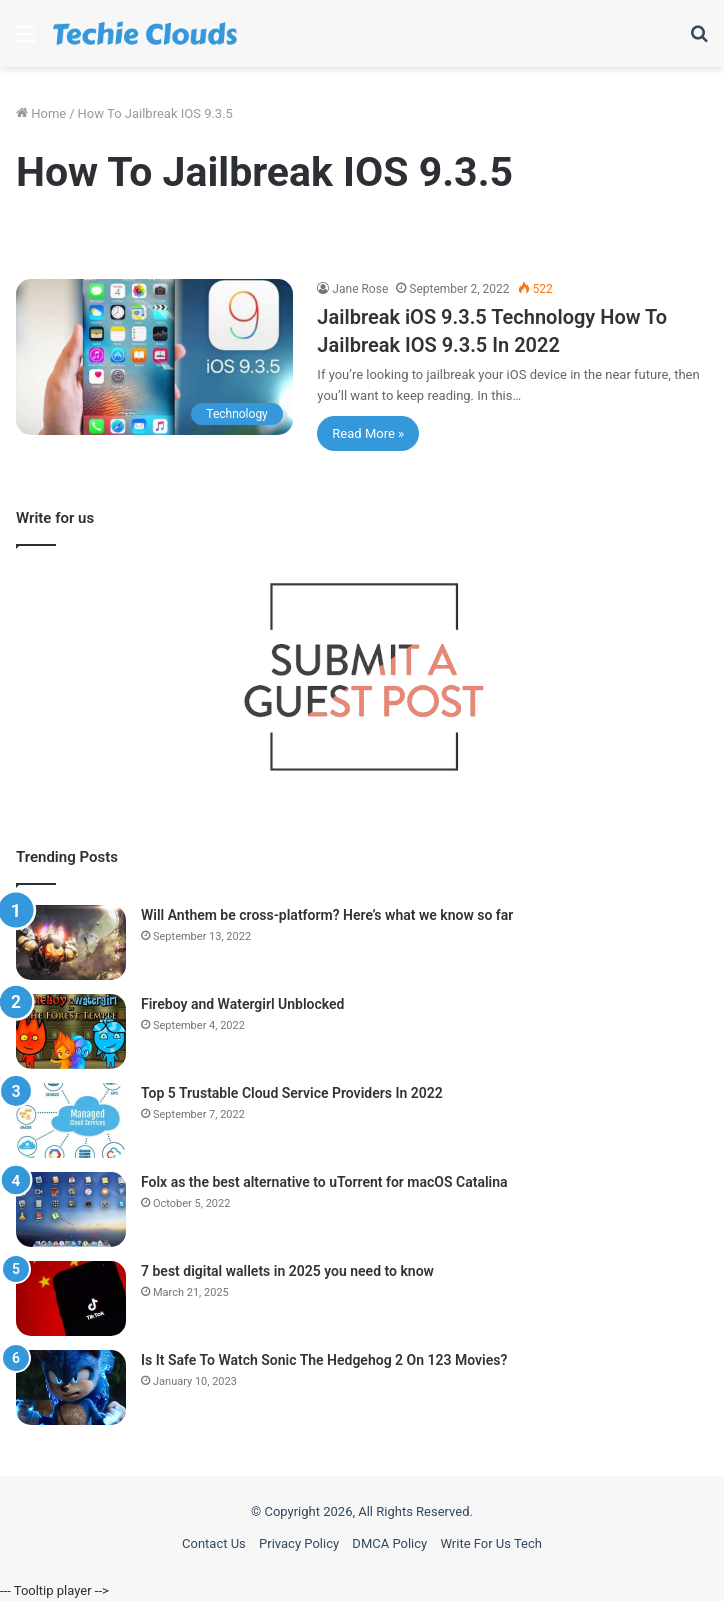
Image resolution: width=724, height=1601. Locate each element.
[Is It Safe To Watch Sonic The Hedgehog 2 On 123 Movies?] (71, 1387)
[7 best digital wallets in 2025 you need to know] (71, 1298)
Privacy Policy (299, 1543)
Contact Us (214, 1543)
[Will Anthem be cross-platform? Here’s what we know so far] (71, 942)
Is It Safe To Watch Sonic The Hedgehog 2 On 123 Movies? (324, 1360)
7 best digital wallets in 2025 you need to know (287, 1271)
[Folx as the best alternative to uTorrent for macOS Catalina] (71, 1209)
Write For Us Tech (491, 1543)
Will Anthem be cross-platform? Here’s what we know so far (327, 915)
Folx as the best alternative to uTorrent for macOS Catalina (324, 1182)
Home (41, 113)
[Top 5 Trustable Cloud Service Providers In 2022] (71, 1120)
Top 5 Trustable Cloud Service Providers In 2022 (292, 1093)
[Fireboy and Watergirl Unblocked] (71, 1031)
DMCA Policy (389, 1543)
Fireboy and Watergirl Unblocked (243, 1004)
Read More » (368, 433)
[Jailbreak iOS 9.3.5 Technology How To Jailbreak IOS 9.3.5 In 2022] (154, 357)
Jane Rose (360, 289)
